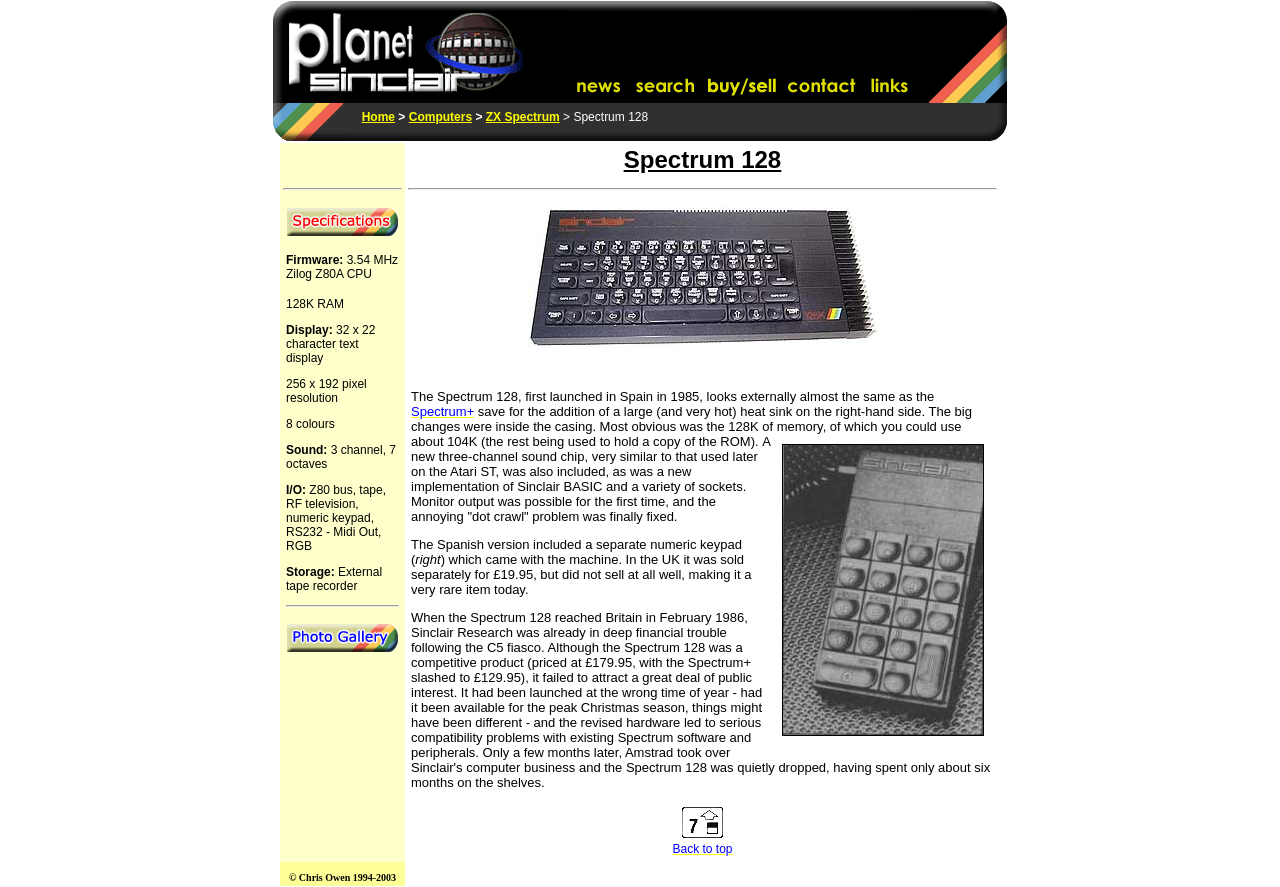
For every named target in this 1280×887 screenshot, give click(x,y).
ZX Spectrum (523, 117)
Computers (440, 117)
